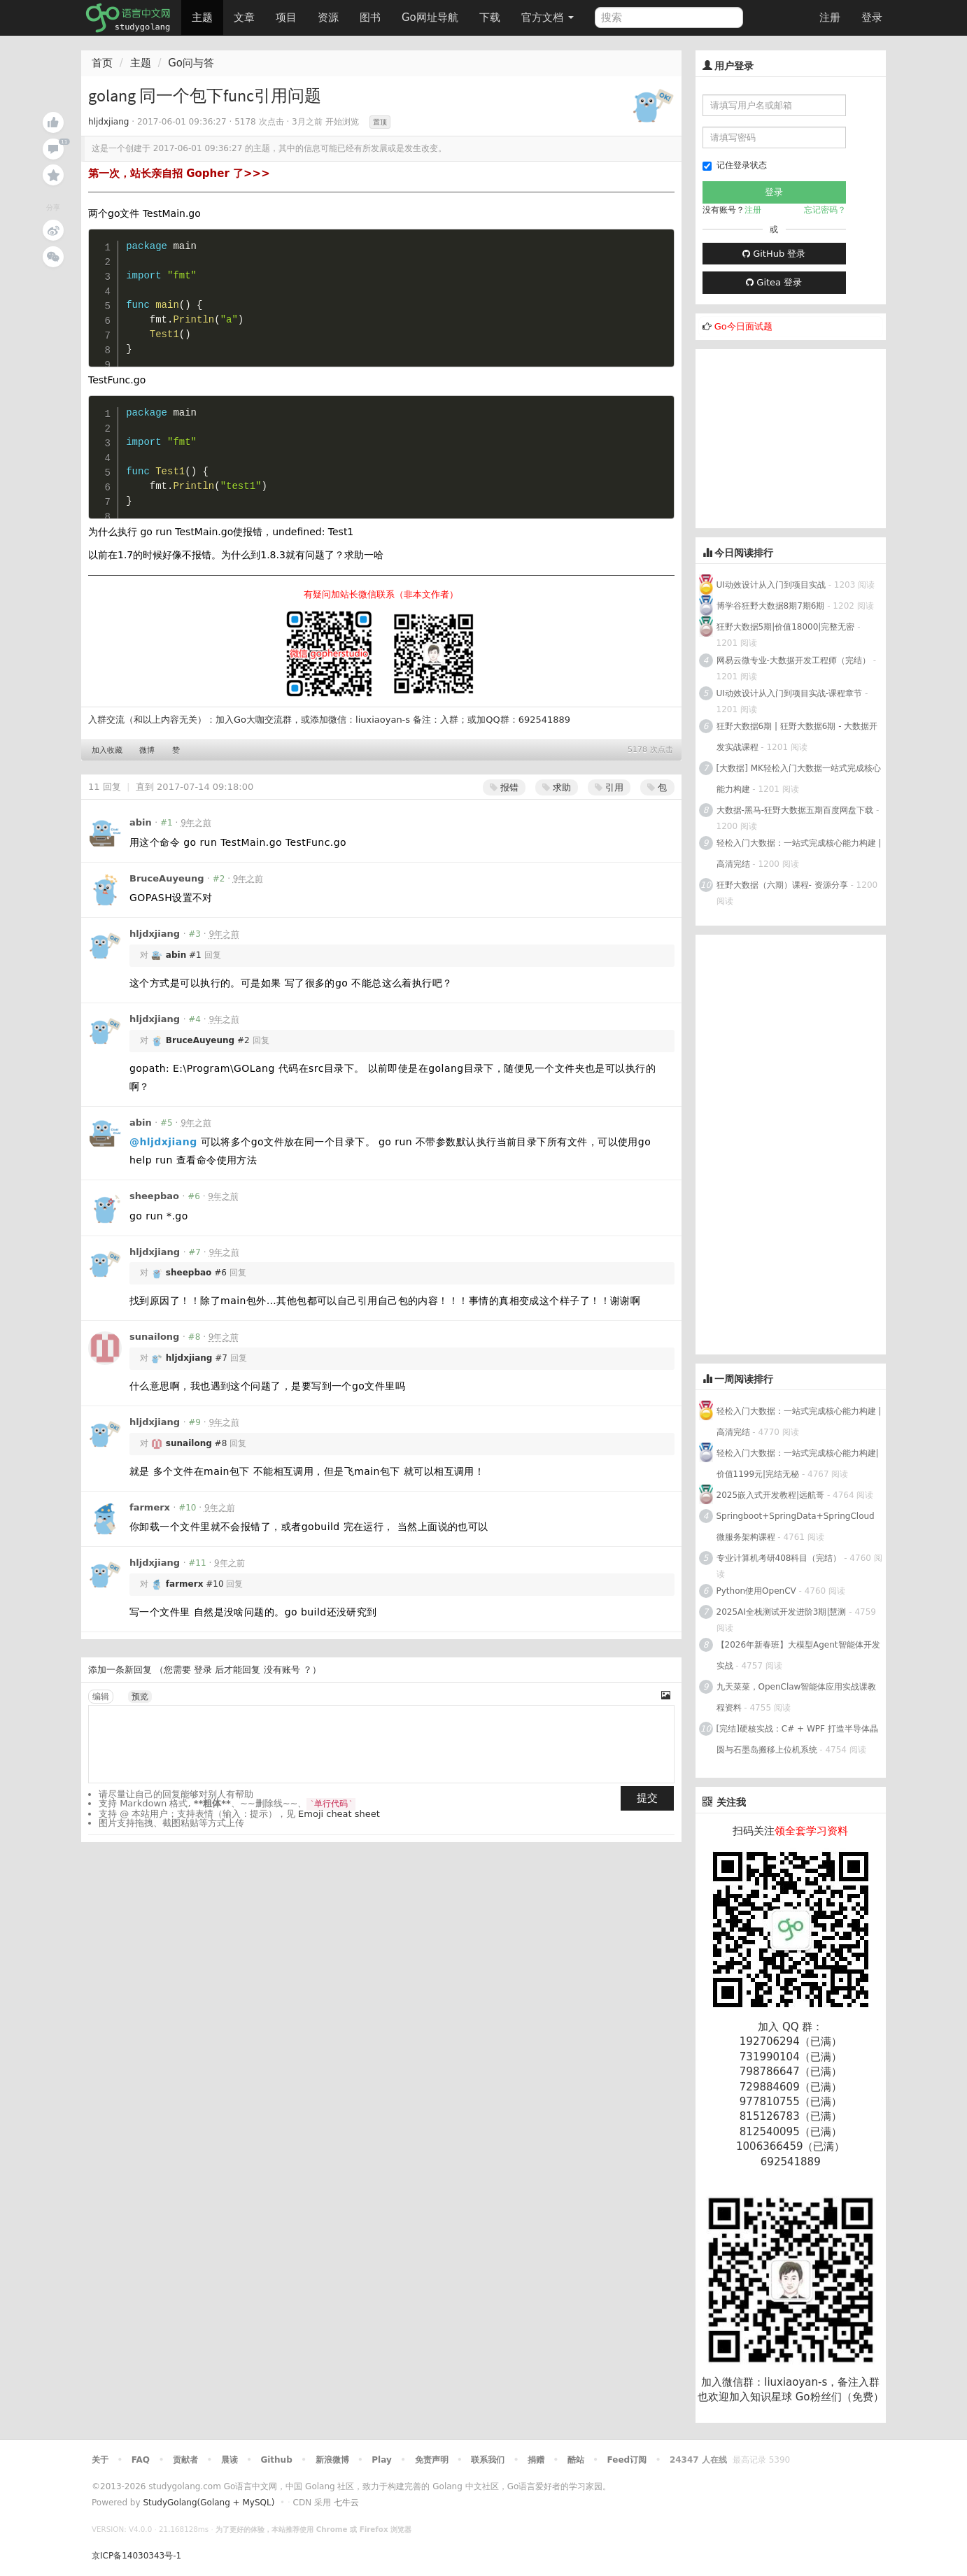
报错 (504, 787)
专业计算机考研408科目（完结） (779, 1558)
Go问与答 (191, 63)
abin (140, 822)
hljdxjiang (108, 122)
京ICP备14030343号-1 (136, 2556)
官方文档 (547, 17)
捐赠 (536, 2460)
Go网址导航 (432, 13)
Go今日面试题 (743, 326)
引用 (609, 787)
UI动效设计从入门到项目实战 (771, 585)
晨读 (229, 2460)
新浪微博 (332, 2460)
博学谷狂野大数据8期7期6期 (771, 606)
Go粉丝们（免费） (840, 2397)
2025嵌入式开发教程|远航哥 (771, 1495)
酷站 (575, 2460)
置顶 (380, 122)
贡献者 (185, 2460)
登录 (871, 17)
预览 (140, 1696)
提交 (647, 1798)
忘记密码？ (825, 210)
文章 (244, 17)
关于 (100, 2460)
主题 (202, 17)
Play (381, 2460)
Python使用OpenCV (756, 1591)
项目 (286, 17)
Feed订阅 (627, 2460)
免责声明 (432, 2460)
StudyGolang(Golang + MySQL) (208, 2502)
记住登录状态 (735, 165)
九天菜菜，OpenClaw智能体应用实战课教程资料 (797, 1697)
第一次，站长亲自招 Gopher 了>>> (179, 173)
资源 (328, 17)
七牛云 (346, 2502)
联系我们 (487, 2460)
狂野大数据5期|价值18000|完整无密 (786, 627)
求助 (556, 787)
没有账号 (282, 1669)
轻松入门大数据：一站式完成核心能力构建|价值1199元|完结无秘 (798, 1463)
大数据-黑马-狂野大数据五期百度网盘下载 (795, 810)
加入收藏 (107, 750)
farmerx (149, 1507)
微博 (147, 750)
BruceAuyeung (166, 878)
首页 (102, 63)
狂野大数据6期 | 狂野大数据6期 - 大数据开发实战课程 (797, 736)
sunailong (154, 1336)
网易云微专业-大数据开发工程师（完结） (793, 660)
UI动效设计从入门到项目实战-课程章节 (790, 693)
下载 (489, 17)
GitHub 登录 (773, 253)
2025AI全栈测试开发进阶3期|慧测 (783, 1612)
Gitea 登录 (774, 282)
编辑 (100, 1696)
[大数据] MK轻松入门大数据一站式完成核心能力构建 (799, 778)
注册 (829, 17)
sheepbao (154, 1196)
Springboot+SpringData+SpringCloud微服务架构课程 (796, 1526)
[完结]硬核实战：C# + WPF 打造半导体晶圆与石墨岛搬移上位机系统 (797, 1739)
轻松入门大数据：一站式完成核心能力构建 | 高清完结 (799, 853)
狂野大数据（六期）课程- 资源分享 (782, 885)
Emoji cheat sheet (339, 1814)
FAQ (141, 2460)
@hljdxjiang (163, 1141)
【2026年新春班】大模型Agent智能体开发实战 (798, 1655)
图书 (370, 17)
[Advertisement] (800, 436)
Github (276, 2460)
